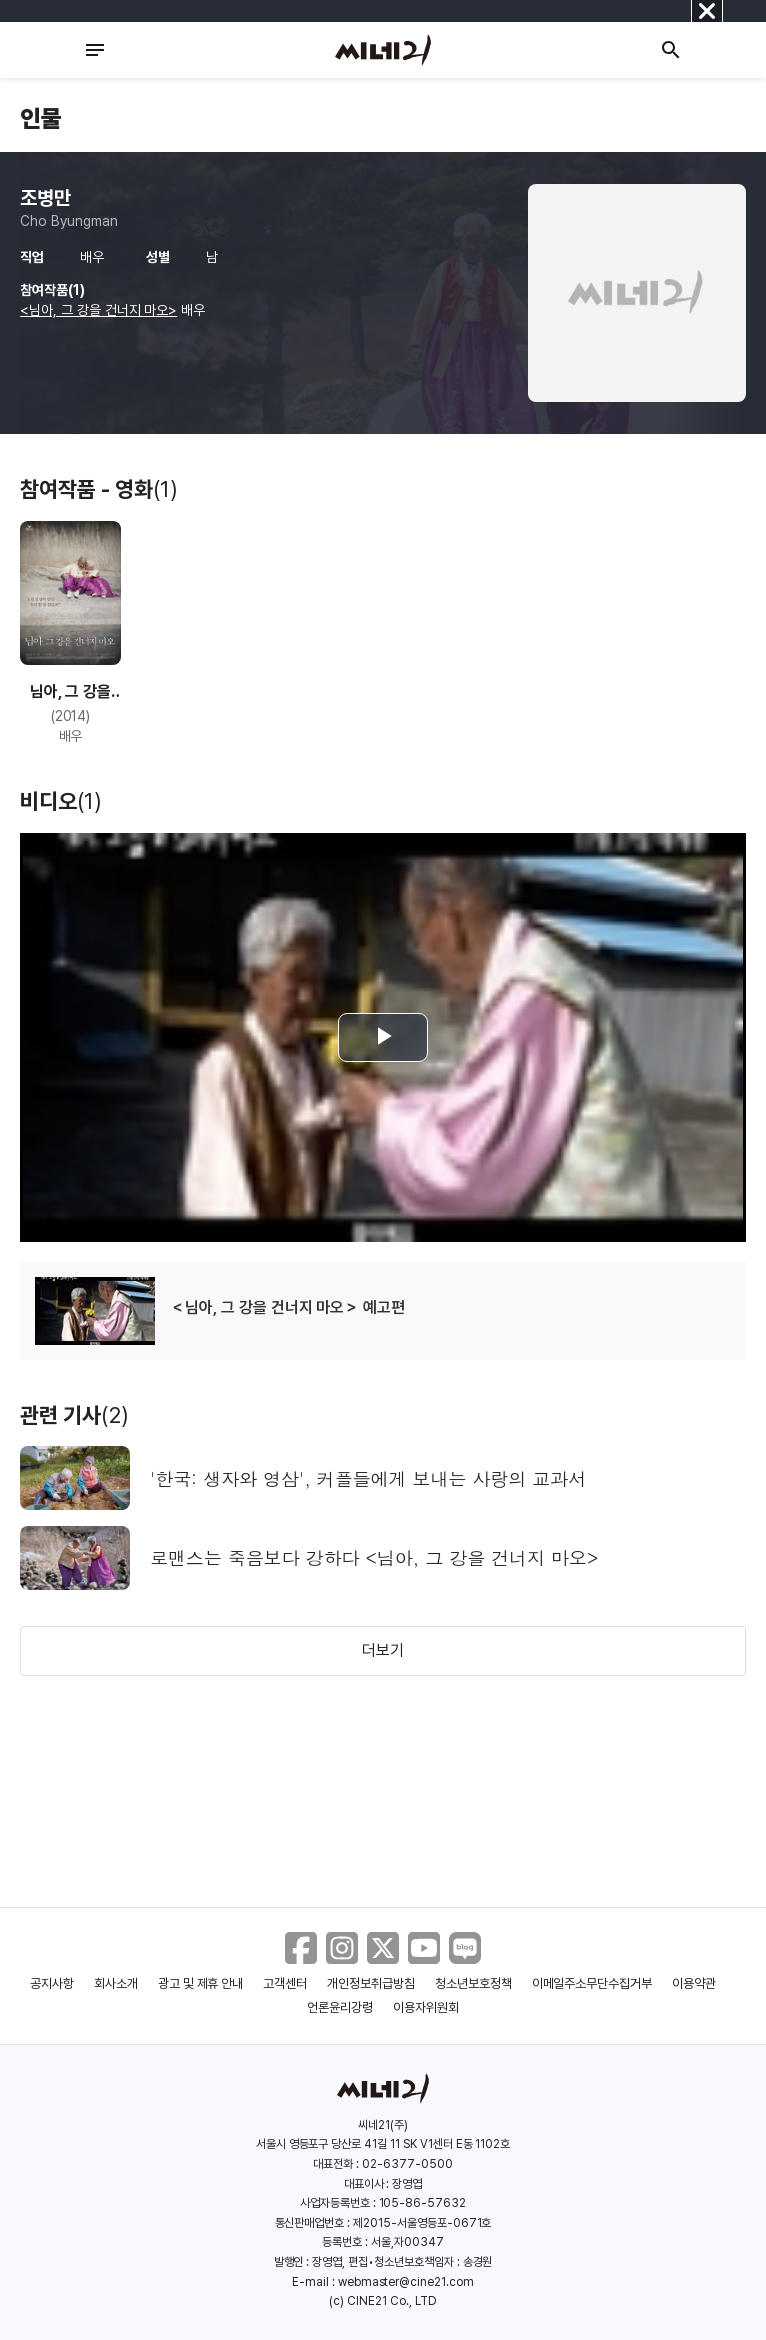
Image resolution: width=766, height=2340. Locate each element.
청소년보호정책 (473, 1983)
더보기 (383, 1650)
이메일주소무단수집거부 (592, 1983)
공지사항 (52, 1983)
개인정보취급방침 (371, 1983)
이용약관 (694, 1983)
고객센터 (285, 1983)
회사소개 (116, 1983)
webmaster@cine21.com (406, 2282)
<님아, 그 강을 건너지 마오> (98, 310)
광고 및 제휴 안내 (201, 1983)
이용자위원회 (426, 2007)
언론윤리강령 (340, 2007)
